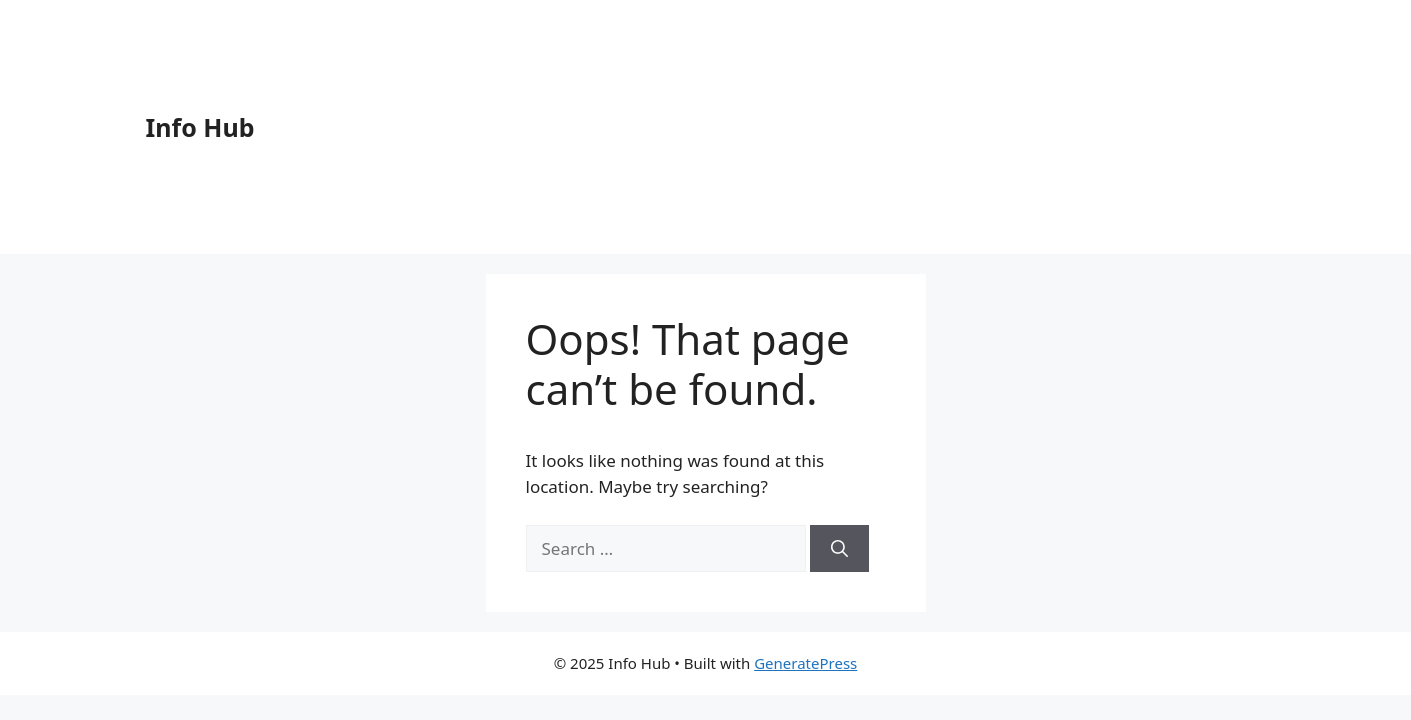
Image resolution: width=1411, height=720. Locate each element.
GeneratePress (805, 663)
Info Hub (200, 127)
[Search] (839, 549)
